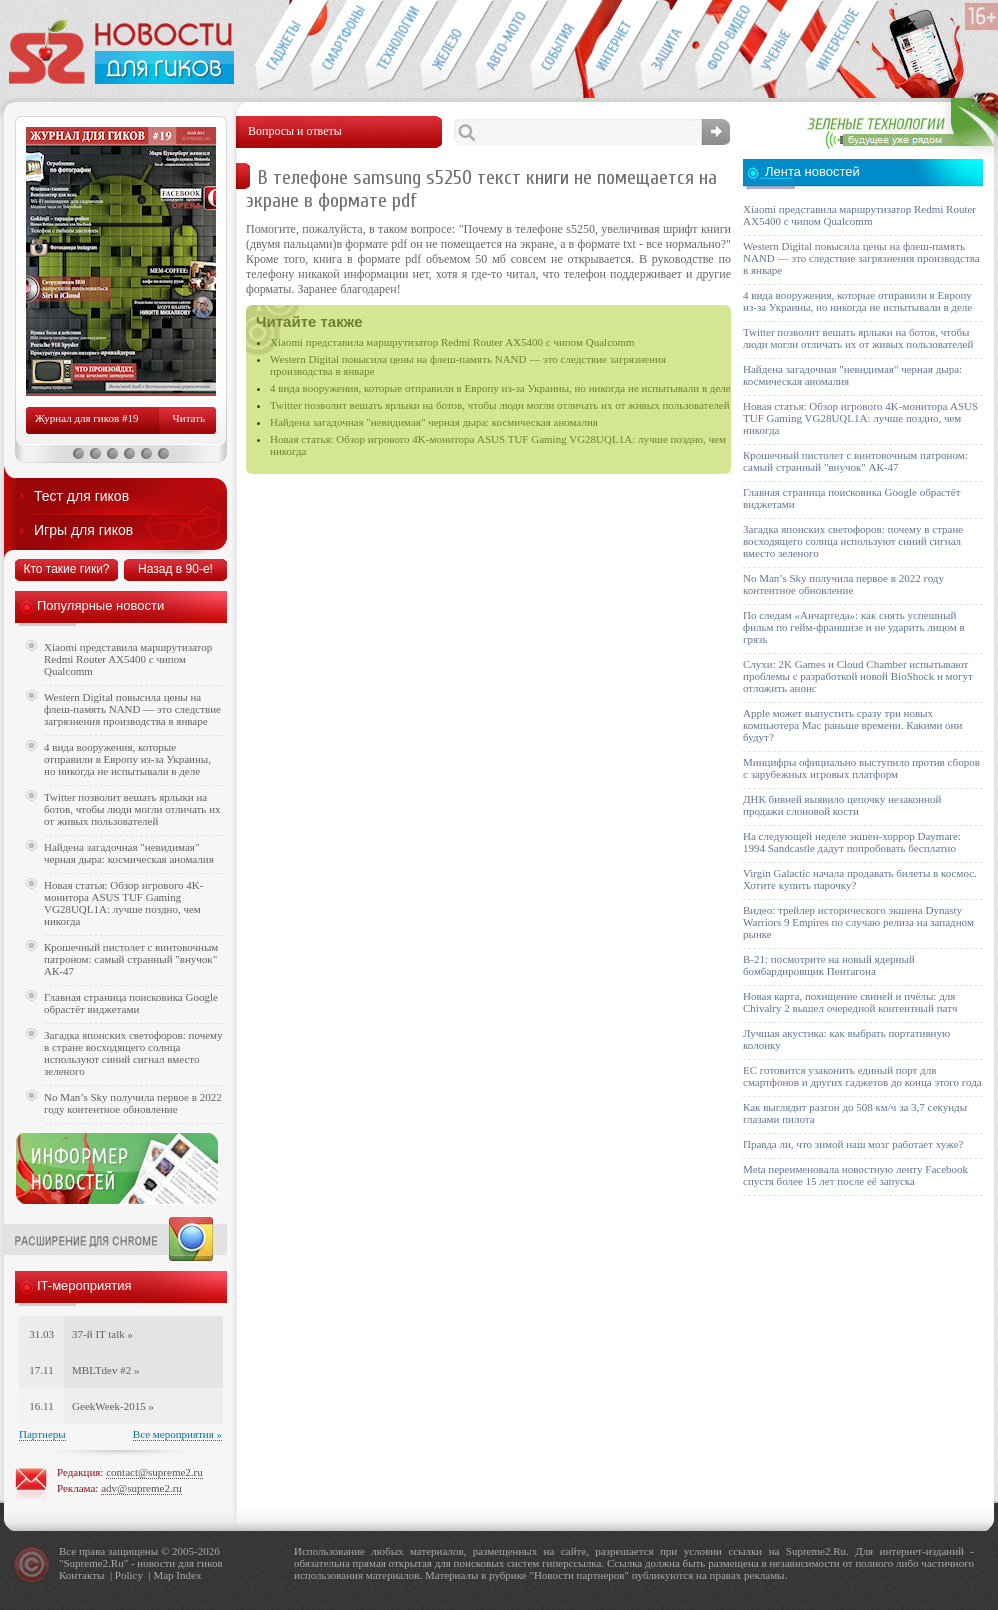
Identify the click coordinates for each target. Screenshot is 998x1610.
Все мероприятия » (177, 1434)
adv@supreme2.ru (141, 1488)
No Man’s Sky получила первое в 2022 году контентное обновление (133, 1103)
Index (188, 1575)
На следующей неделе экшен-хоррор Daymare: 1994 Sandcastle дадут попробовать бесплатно (852, 842)
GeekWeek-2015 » (113, 1406)
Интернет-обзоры (612, 46)
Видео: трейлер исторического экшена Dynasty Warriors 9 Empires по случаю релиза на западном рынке (858, 922)
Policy (129, 1575)
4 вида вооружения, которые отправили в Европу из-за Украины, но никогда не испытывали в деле (500, 388)
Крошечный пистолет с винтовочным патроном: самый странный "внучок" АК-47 (131, 959)
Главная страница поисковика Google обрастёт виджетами (131, 1003)
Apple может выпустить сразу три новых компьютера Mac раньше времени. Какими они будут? (852, 725)
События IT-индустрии (557, 46)
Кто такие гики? (66, 569)
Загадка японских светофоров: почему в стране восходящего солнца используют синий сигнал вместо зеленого (133, 1053)
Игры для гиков (83, 530)
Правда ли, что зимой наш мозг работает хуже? (853, 1144)
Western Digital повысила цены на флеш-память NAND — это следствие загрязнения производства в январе (132, 709)
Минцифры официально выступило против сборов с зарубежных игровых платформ (861, 768)
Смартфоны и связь (337, 46)
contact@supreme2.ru (154, 1472)
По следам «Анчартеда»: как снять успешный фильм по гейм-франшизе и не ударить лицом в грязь (854, 627)
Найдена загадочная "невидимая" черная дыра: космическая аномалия (434, 422)
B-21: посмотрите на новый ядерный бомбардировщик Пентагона (829, 965)
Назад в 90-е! (175, 569)
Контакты (81, 1575)
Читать (189, 418)
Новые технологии (392, 46)
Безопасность (667, 46)
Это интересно (842, 46)
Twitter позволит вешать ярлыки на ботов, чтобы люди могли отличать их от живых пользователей (500, 405)
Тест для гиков (81, 496)
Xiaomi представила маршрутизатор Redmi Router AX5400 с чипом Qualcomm (452, 342)
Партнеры (42, 1434)
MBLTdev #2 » (105, 1370)
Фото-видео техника (722, 46)
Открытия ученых (777, 46)
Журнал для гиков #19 (86, 418)
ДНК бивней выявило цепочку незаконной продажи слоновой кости (842, 805)
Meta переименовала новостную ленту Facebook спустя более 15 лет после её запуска (855, 1175)
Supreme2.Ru (94, 1563)
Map (163, 1575)
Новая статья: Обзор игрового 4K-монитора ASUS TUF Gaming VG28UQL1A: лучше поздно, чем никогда (123, 903)
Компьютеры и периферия (447, 46)
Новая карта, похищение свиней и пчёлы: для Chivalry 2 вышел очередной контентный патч (850, 1002)
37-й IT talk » (102, 1334)
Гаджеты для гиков (282, 46)
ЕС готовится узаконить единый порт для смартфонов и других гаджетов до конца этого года (862, 1076)
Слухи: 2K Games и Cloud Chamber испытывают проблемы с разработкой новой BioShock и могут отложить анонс (858, 676)
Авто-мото (502, 46)
